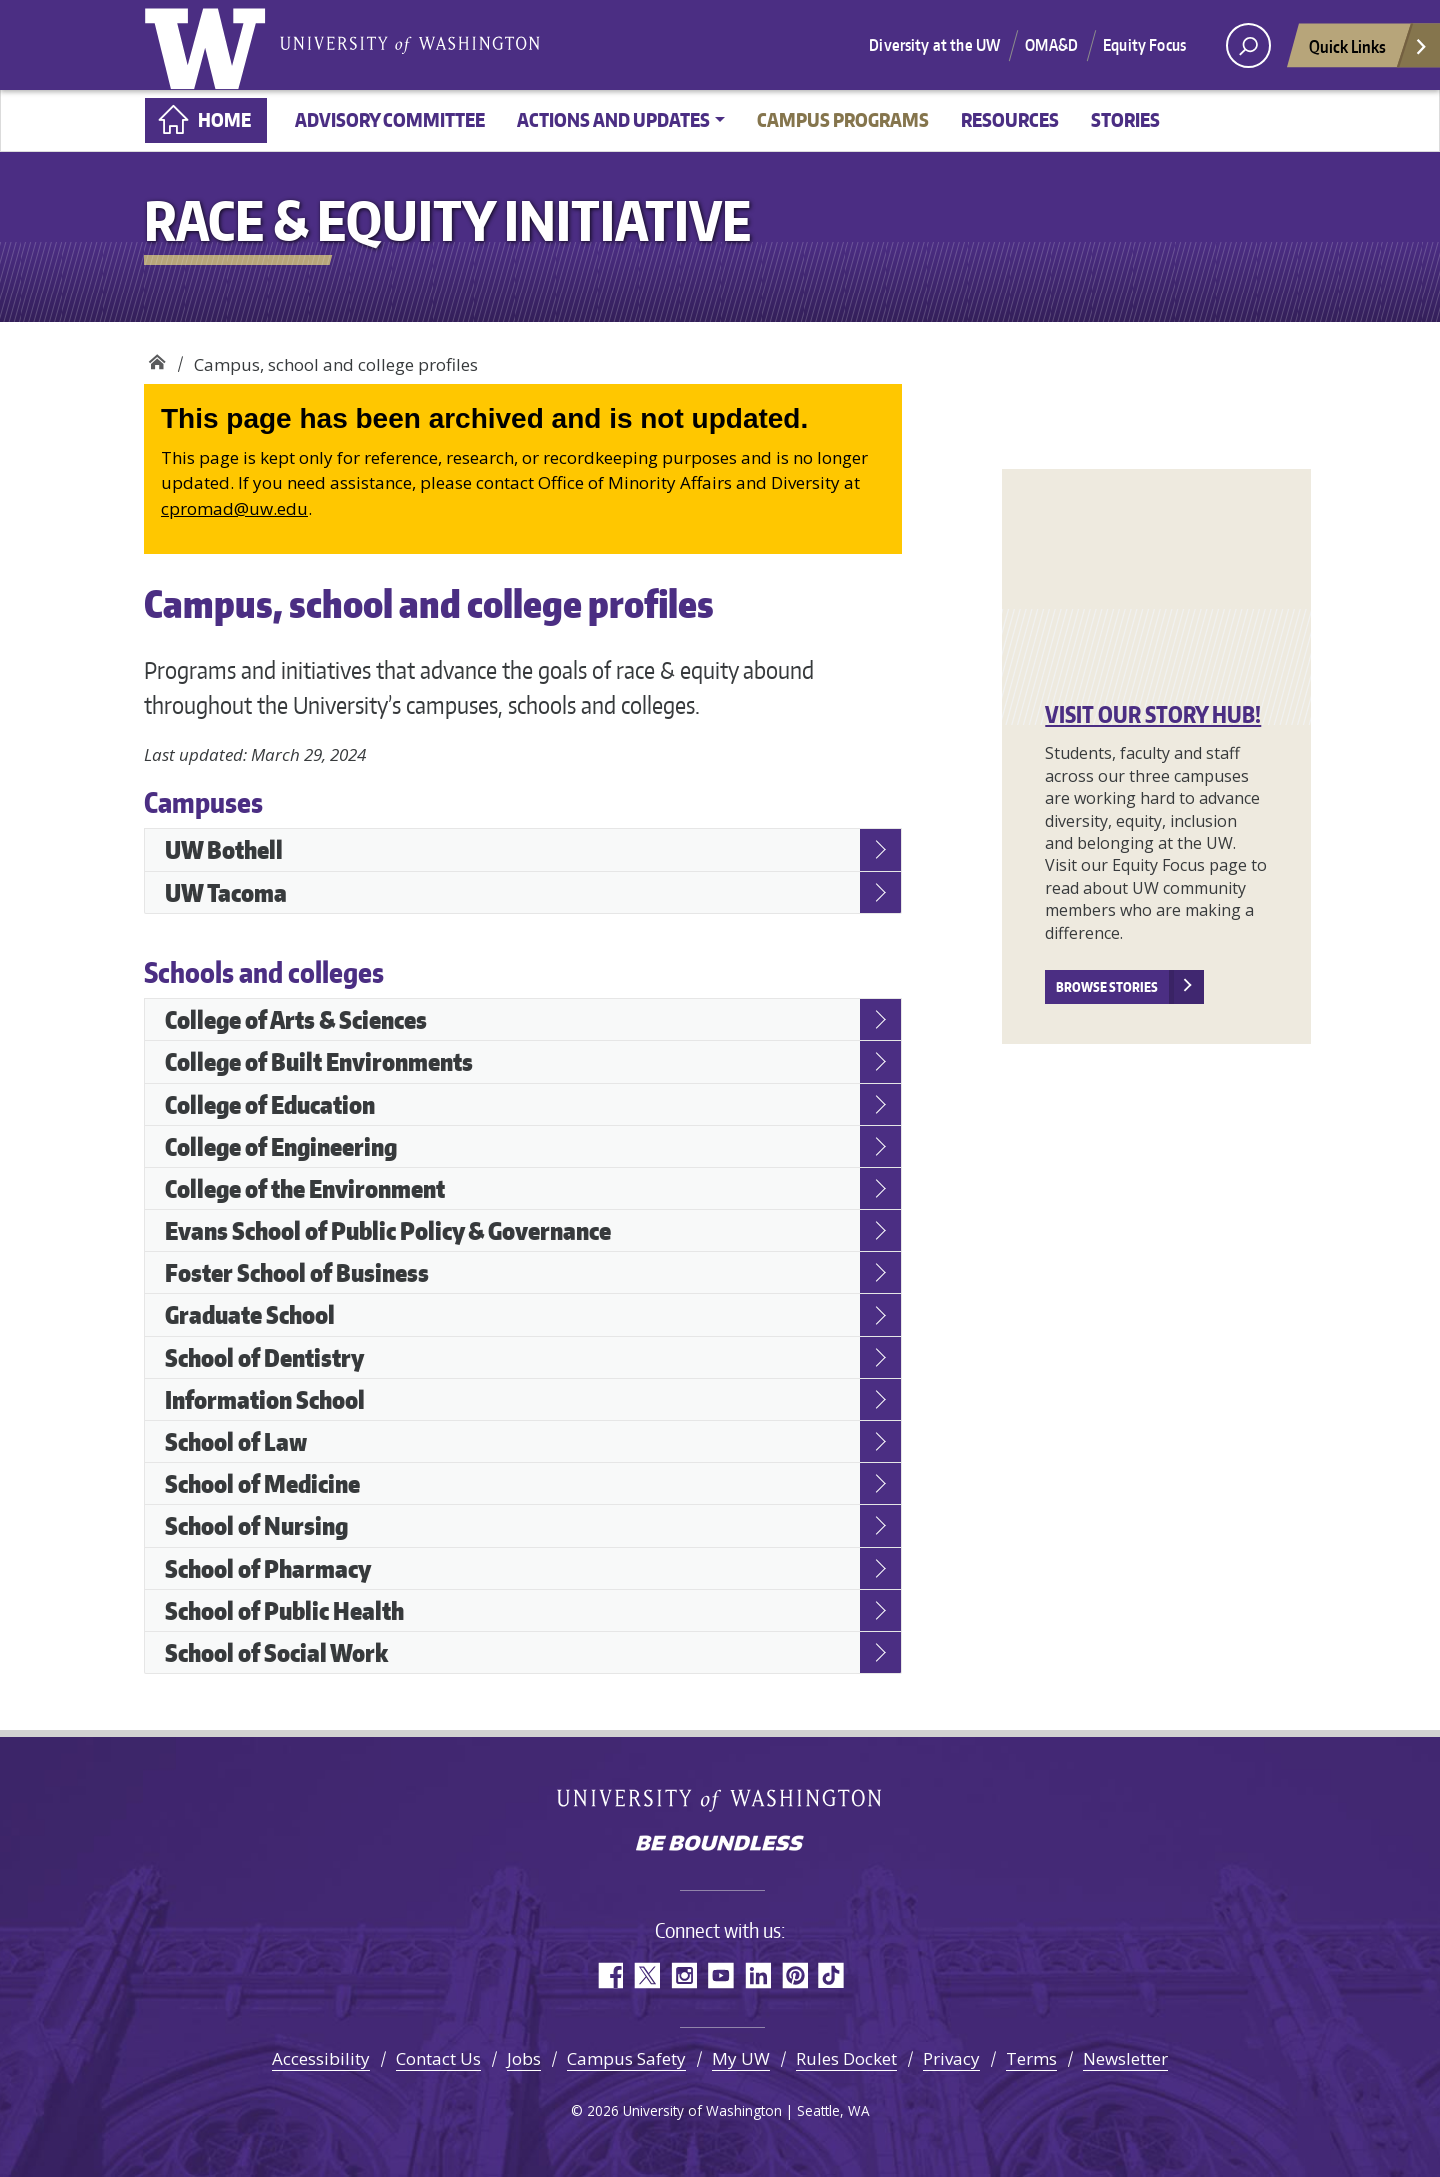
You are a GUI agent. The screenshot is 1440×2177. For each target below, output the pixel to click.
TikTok (831, 1975)
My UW (741, 2058)
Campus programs (843, 119)
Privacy (951, 2058)
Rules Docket (846, 2058)
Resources (1010, 119)
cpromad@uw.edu (234, 508)
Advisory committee (390, 119)
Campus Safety (626, 2058)
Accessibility (321, 2058)
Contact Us (438, 2058)
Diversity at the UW (934, 45)
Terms (1031, 2058)
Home (224, 119)
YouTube (720, 1975)
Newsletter (1125, 2058)
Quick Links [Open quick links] (1369, 51)
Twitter (646, 1975)
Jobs (524, 2058)
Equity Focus (1144, 45)
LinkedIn (757, 1975)
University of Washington (209, 45)
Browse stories (1107, 987)
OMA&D (1051, 45)
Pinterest (794, 1975)
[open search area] (1248, 45)
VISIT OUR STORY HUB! (1153, 714)
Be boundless (720, 1845)
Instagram (683, 1975)
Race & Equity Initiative (156, 357)
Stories (1125, 119)
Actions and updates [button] (613, 119)
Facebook (609, 1975)
